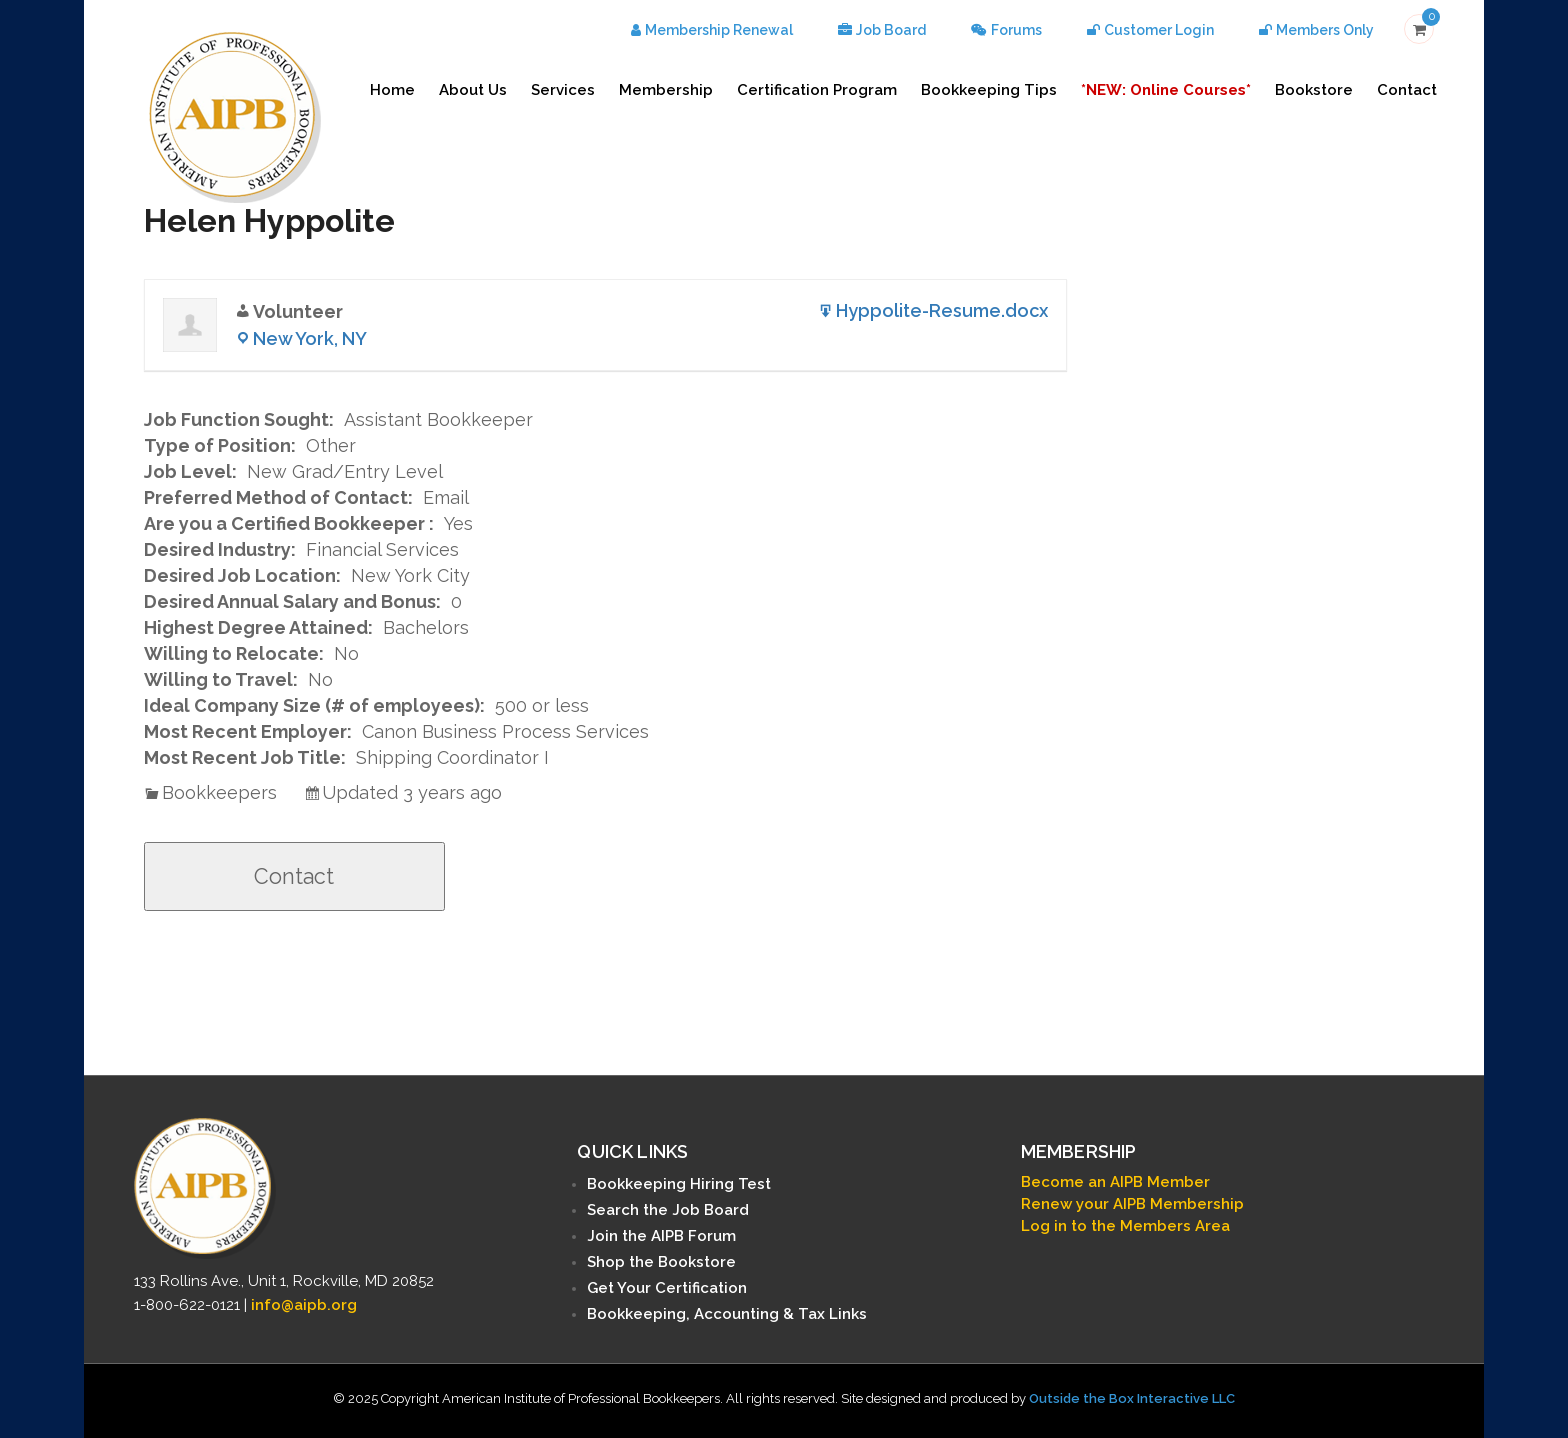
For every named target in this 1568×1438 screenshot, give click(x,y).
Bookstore (1314, 90)
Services (563, 90)
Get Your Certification (667, 1288)
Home (392, 90)
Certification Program (817, 90)
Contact (1407, 90)
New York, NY (310, 338)
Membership (666, 90)
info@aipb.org (304, 1305)
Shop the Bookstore (661, 1262)
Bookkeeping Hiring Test (679, 1184)
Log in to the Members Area (1125, 1226)
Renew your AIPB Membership (1132, 1204)
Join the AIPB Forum (661, 1236)
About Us (473, 90)
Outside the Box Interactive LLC (1132, 1398)
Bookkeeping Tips (989, 90)
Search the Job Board (668, 1210)
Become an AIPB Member (1115, 1182)
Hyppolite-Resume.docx (942, 310)
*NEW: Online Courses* (1166, 90)
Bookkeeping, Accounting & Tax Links (727, 1314)
